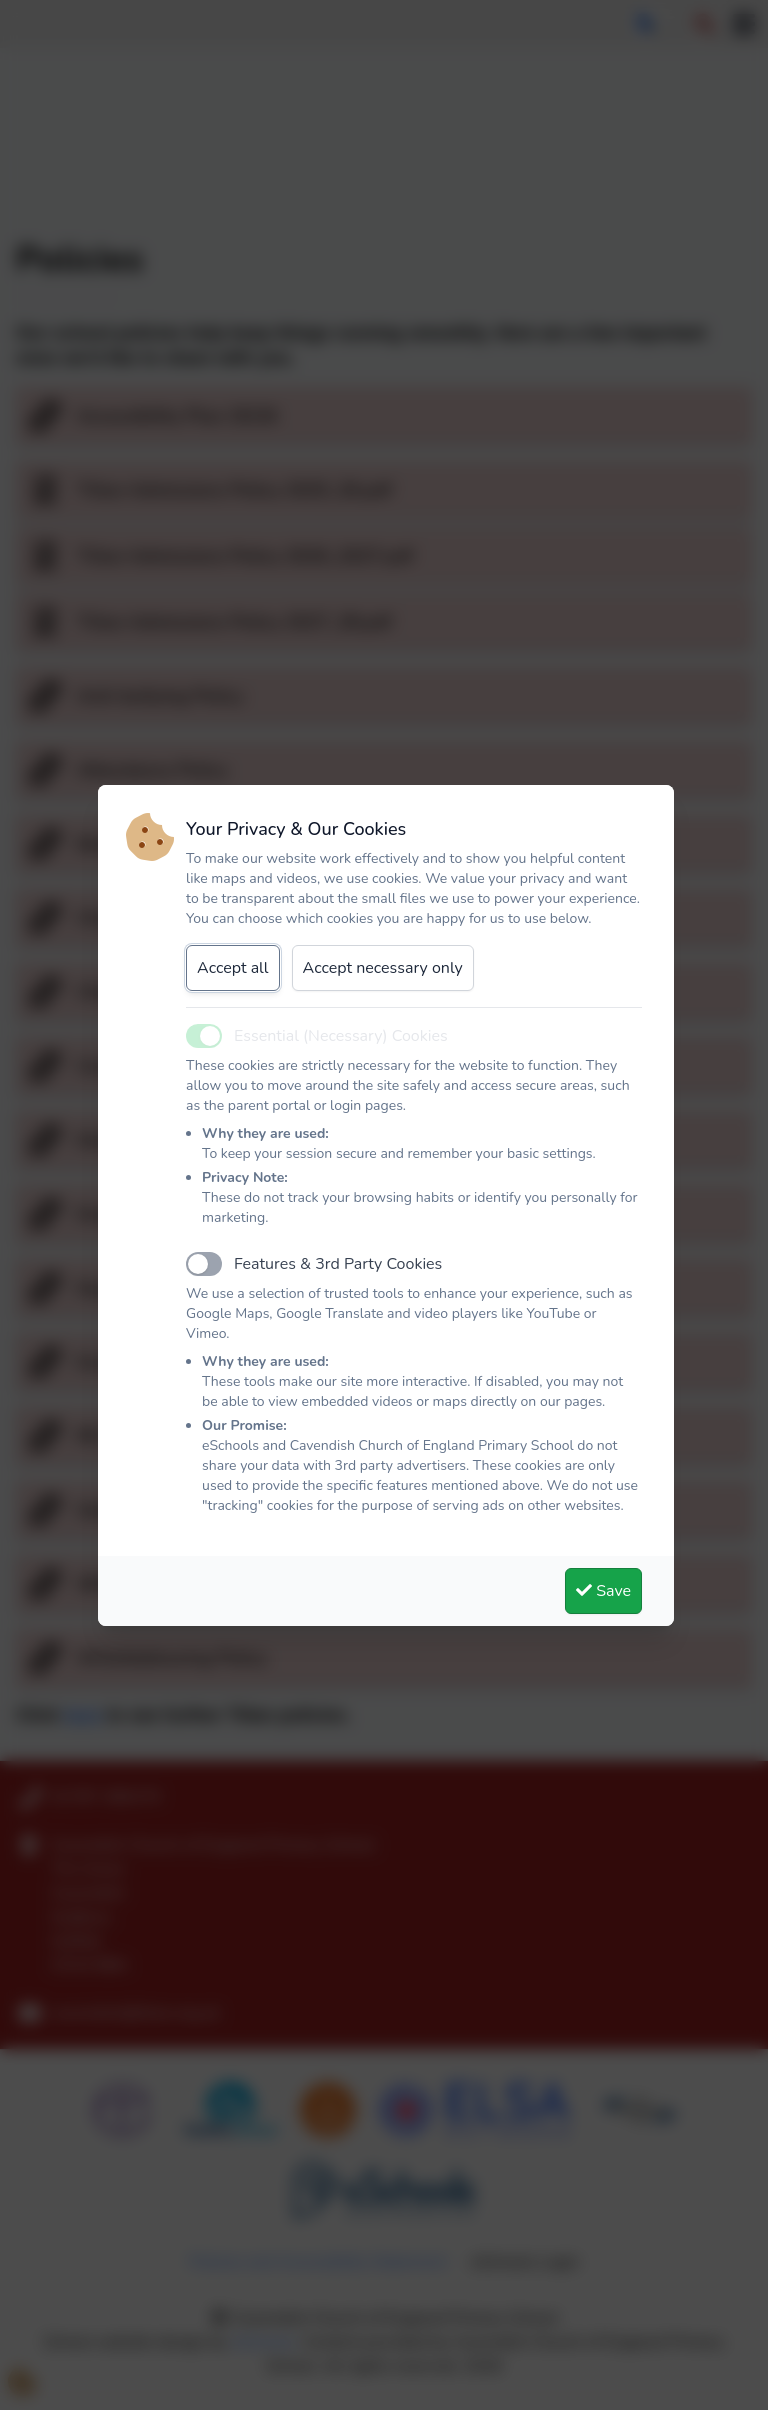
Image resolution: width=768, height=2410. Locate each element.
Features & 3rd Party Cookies (338, 1264)
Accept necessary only (383, 968)
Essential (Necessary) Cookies (341, 1036)
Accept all (233, 968)
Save (603, 1591)
